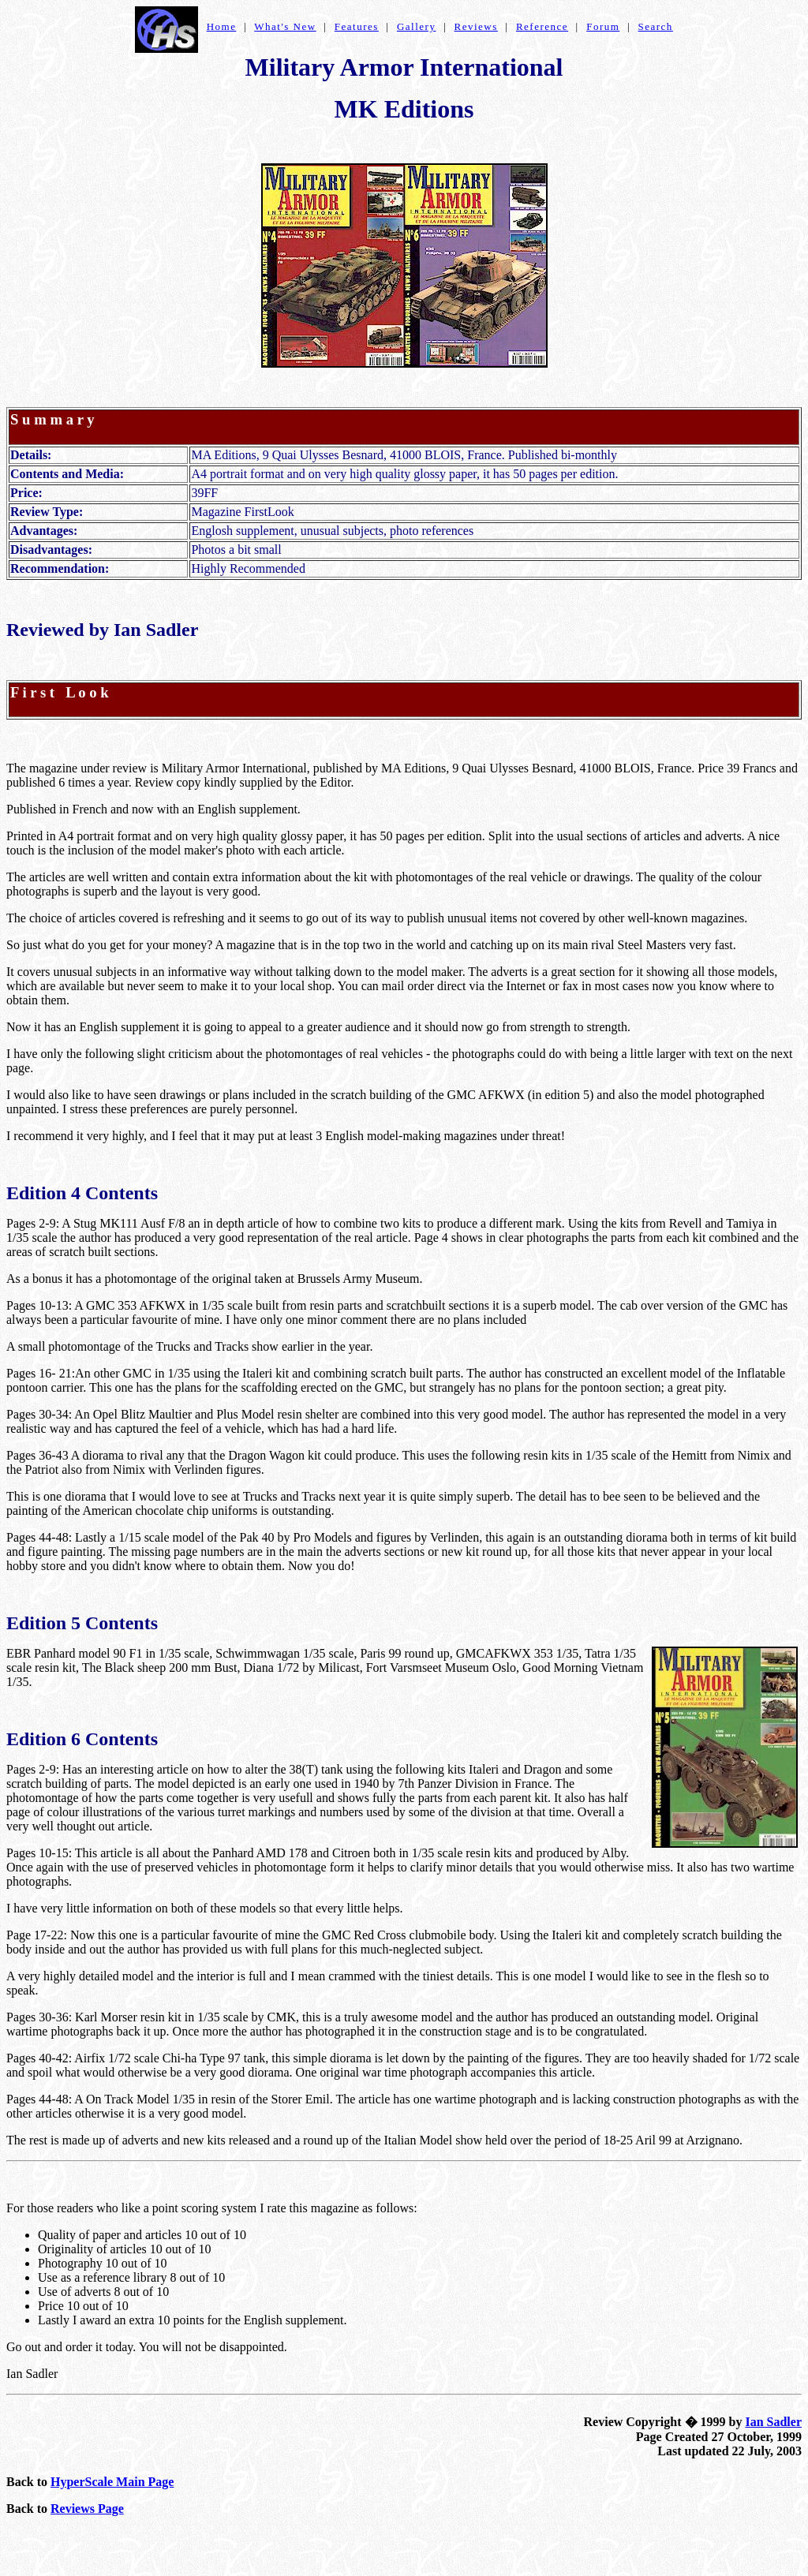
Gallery (416, 26)
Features (357, 26)
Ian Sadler (773, 2421)
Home (222, 26)
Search (655, 26)
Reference (542, 26)
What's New (285, 26)
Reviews (476, 26)
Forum (602, 26)
